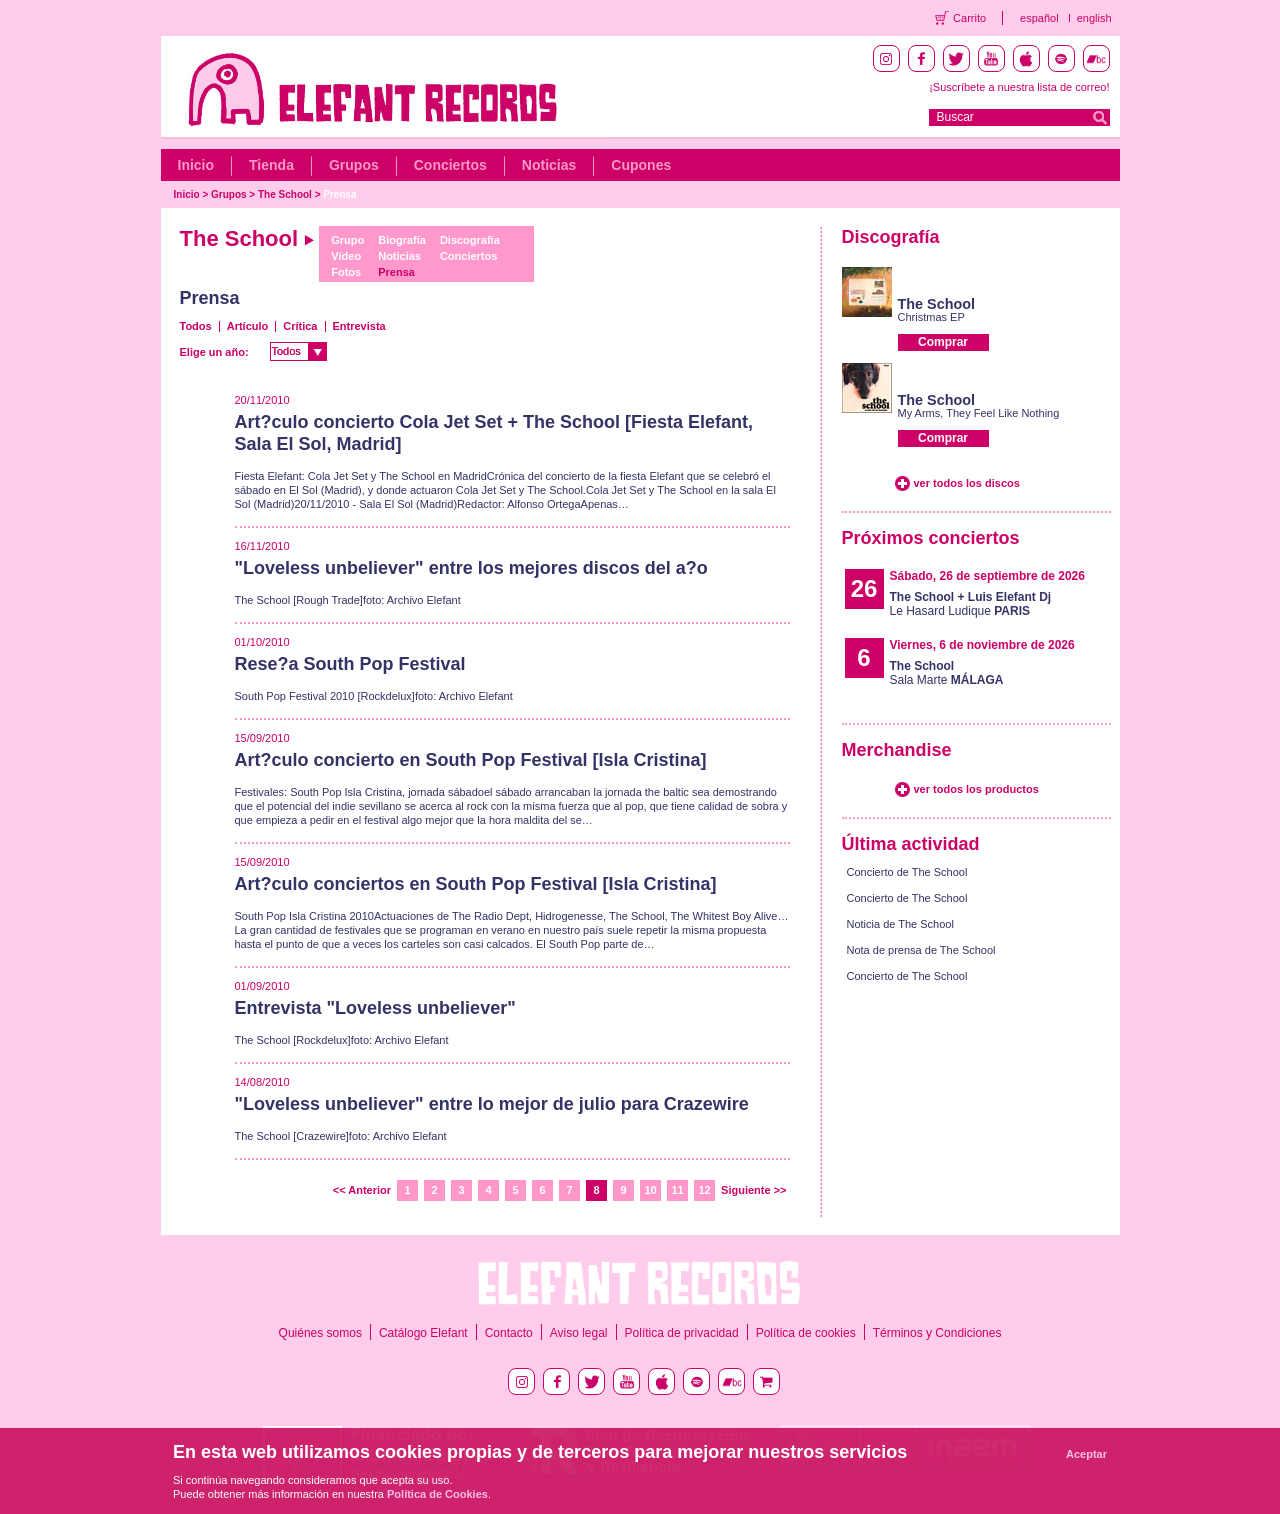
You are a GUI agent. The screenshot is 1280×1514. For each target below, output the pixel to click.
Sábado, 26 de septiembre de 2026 (987, 576)
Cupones (641, 165)
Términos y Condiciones (937, 1333)
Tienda (271, 165)
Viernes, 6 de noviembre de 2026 (982, 645)
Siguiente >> (753, 1190)
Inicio (196, 165)
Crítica (300, 326)
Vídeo (346, 256)
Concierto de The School (907, 872)
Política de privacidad (682, 1333)
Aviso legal (579, 1333)
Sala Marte (947, 673)
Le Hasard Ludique (971, 604)
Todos (196, 326)
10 (650, 1190)
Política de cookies (806, 1333)
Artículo (248, 326)
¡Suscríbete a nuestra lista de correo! (1019, 87)
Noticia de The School (900, 924)
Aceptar (1086, 1454)
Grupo (347, 240)
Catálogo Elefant (423, 1333)
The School (285, 194)
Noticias (549, 165)
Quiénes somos (320, 1333)
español (1039, 18)
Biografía (402, 240)
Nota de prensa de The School (921, 950)
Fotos (346, 272)
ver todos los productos (976, 789)
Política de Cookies (437, 1494)
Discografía (470, 240)
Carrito (969, 18)
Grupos (354, 165)
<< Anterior (362, 1190)
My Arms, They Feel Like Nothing (979, 413)
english (1094, 18)
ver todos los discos (967, 483)
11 (677, 1190)
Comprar (943, 342)
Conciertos (450, 165)
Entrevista (359, 326)
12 (704, 1190)
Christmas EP (931, 317)
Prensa (339, 194)
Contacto (509, 1333)
